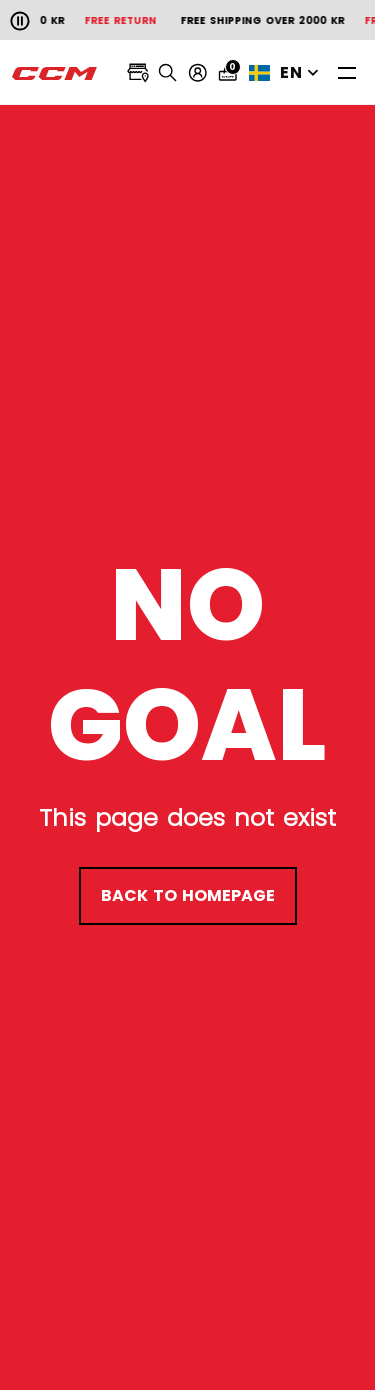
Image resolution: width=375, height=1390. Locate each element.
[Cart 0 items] (228, 73)
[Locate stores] (138, 73)
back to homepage (188, 895)
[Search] (168, 73)
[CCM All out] (55, 73)
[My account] (198, 73)
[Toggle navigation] (347, 72)
